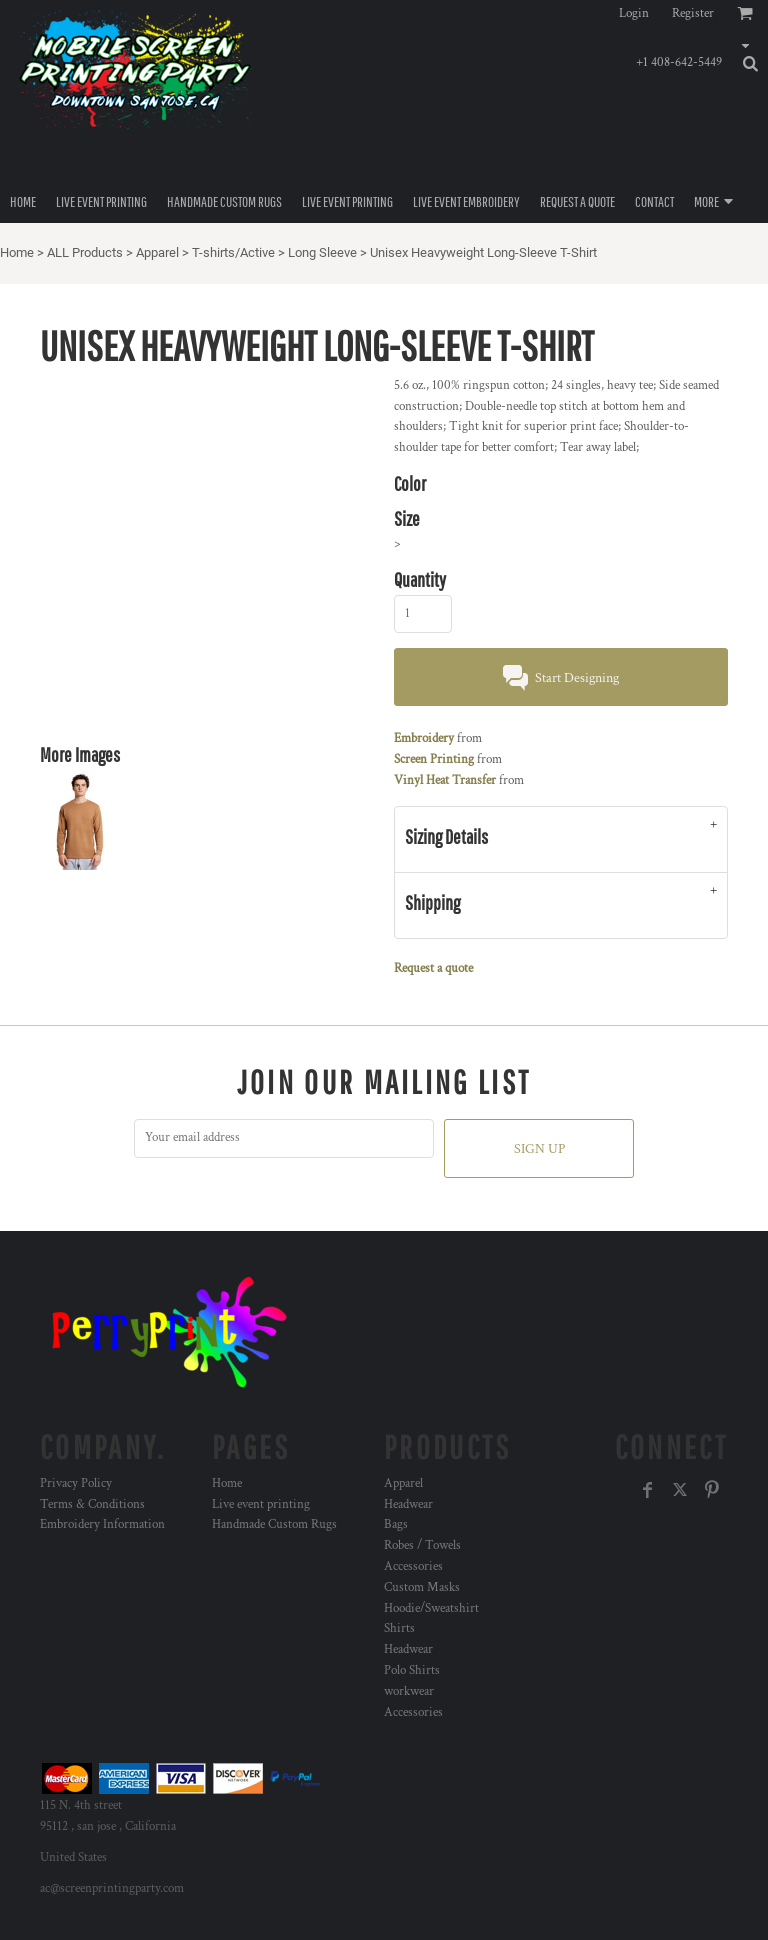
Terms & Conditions (92, 1504)
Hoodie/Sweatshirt (431, 1608)
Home (17, 252)
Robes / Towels (422, 1545)
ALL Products (85, 252)
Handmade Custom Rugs (274, 1524)
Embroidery (424, 738)
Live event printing (261, 1504)
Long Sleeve (322, 252)
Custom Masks (422, 1587)
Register (693, 13)
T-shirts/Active (233, 252)
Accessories (413, 1566)
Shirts (399, 1628)
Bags (396, 1524)
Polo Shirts (412, 1670)
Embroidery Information (102, 1524)
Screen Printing (434, 759)
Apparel (157, 252)
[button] (733, 38)
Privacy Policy (76, 1483)
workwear (409, 1691)
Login (634, 13)
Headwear (408, 1504)
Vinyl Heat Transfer (445, 780)
